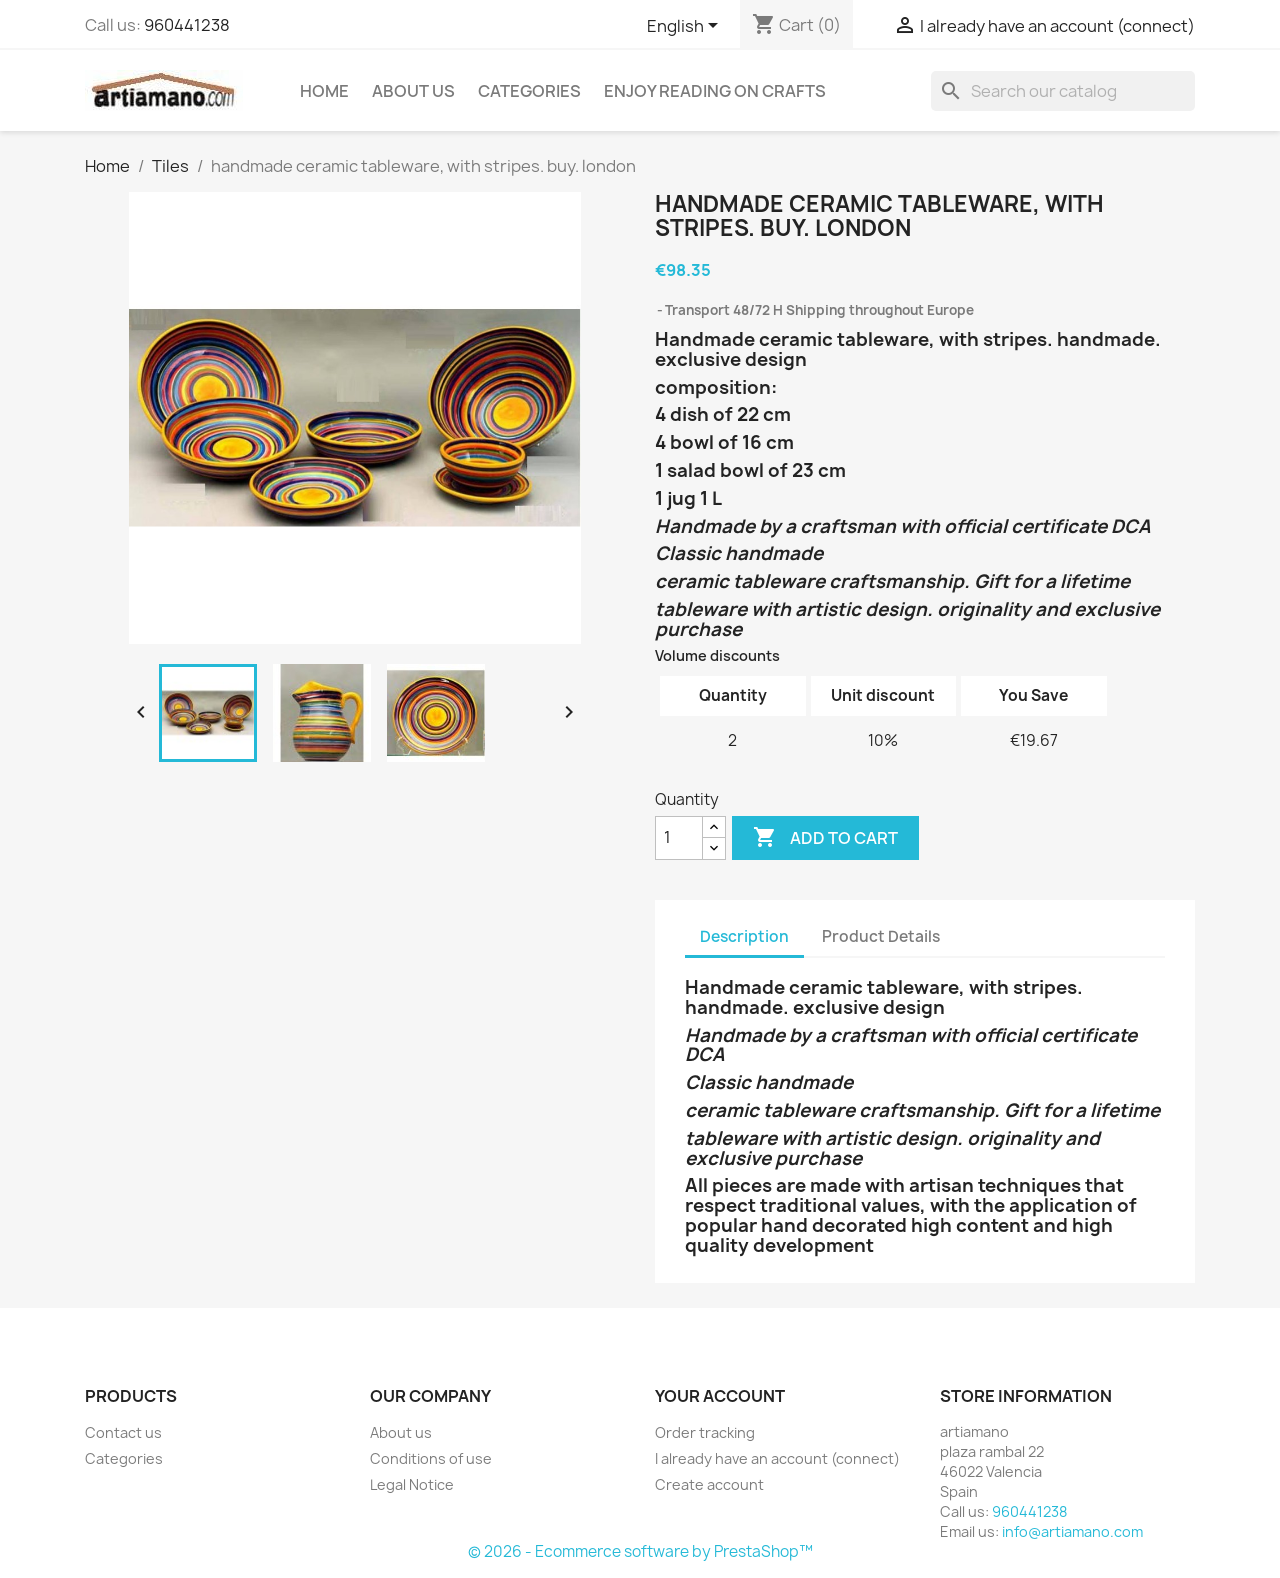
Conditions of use (431, 1458)
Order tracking (705, 1432)
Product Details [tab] (881, 936)
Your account (720, 1396)
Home (324, 91)
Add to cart (825, 838)
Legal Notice (412, 1484)
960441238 (187, 25)
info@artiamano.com (1072, 1531)
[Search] (1063, 91)
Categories (529, 91)
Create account (709, 1484)
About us (413, 91)
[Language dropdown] (686, 27)
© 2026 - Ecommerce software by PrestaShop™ (640, 1551)
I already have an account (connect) (777, 1458)
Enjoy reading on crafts (715, 91)
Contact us (123, 1432)
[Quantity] (679, 838)
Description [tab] (744, 936)
